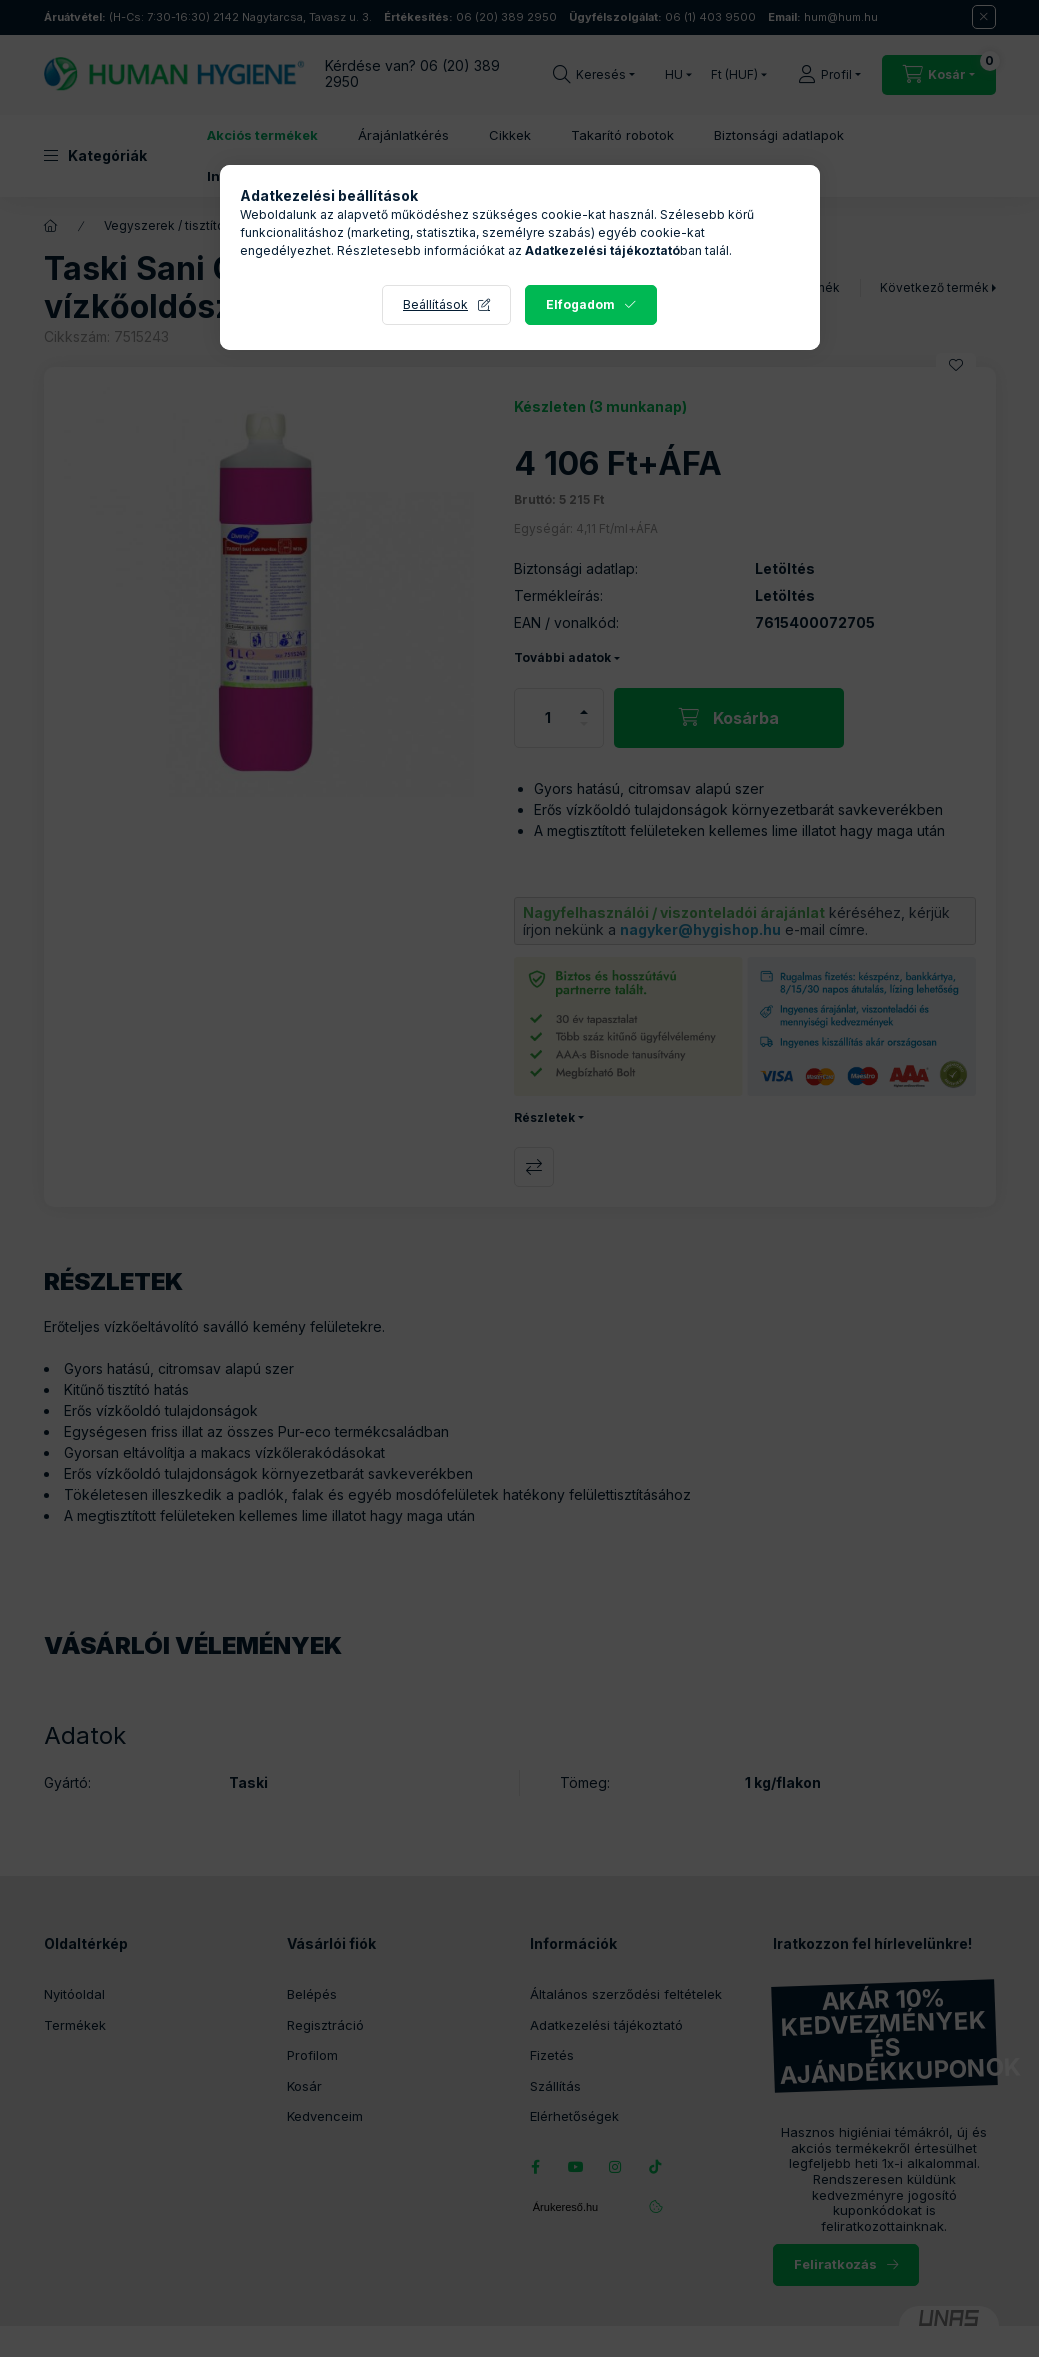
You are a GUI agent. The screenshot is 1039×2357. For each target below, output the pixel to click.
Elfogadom (580, 304)
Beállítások (435, 304)
